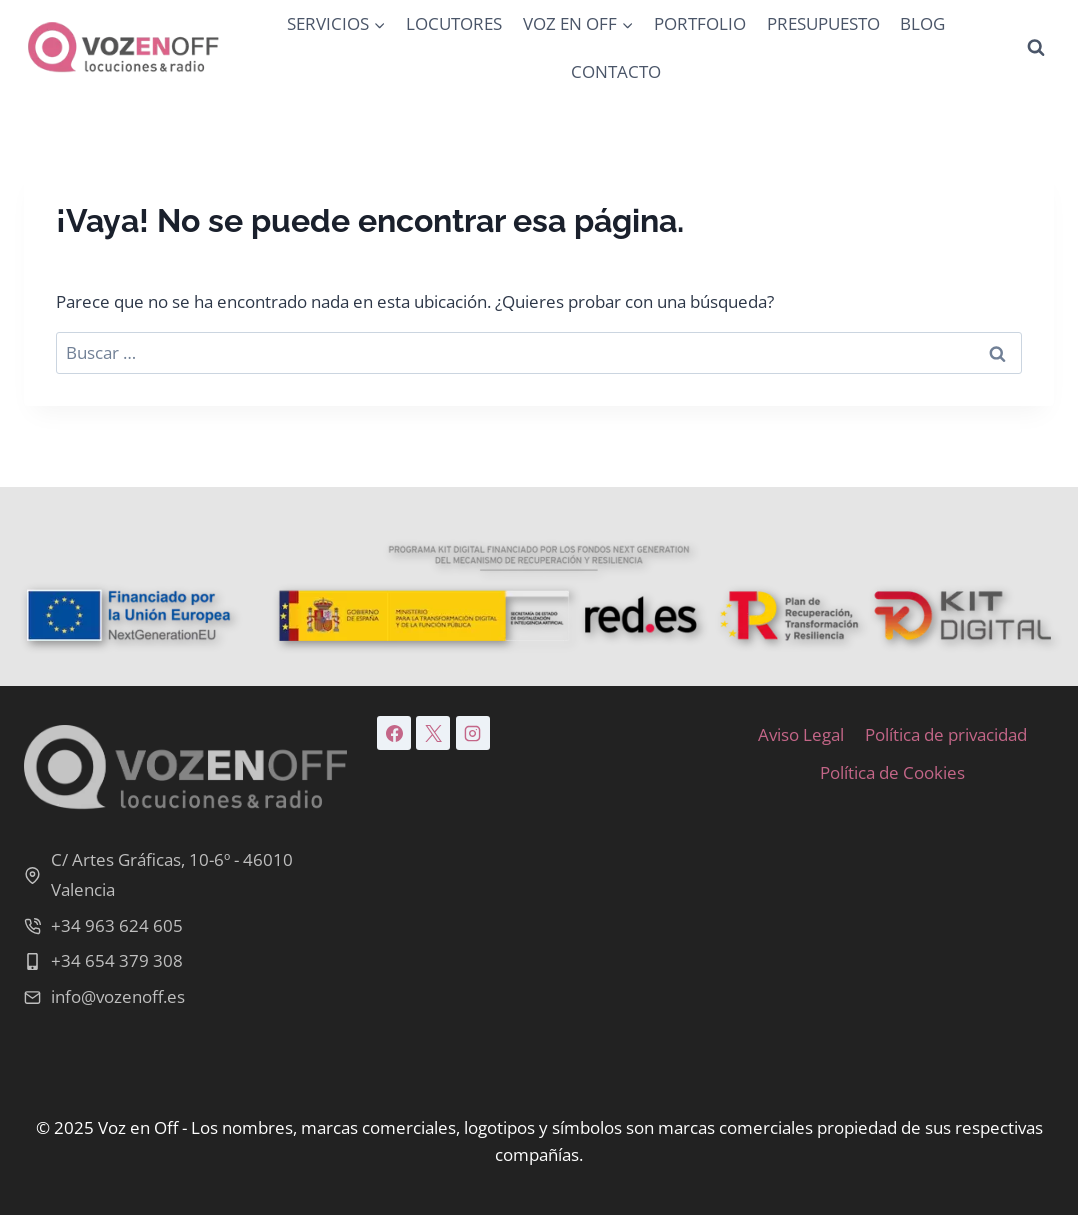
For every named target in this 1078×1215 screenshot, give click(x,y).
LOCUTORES (454, 23)
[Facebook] (394, 733)
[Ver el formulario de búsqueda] (1036, 48)
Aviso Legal (801, 734)
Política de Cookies (892, 772)
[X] (433, 733)
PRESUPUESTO (823, 23)
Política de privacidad (946, 734)
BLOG (922, 23)
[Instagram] (473, 733)
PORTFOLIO (700, 23)
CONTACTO (616, 71)
